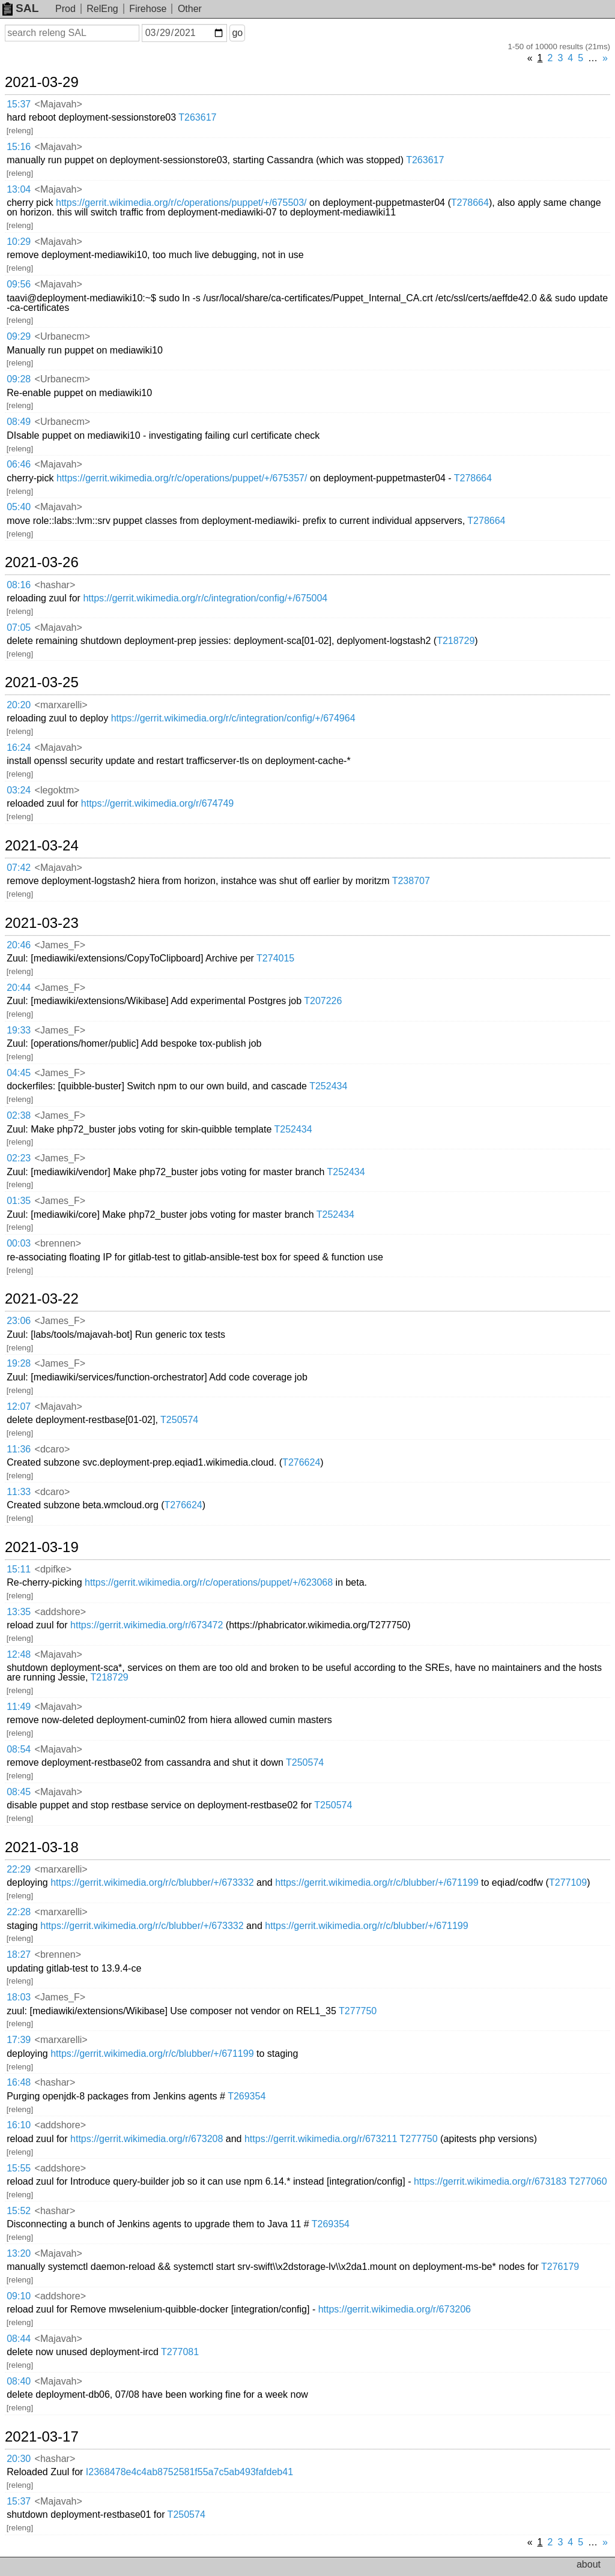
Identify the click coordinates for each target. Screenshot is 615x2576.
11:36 (19, 1449)
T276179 (560, 2267)
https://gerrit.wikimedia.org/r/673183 (490, 2181)
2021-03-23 (42, 923)
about (589, 2564)
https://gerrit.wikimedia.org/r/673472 (146, 1625)
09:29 (19, 336)
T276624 (301, 1462)
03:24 (19, 790)
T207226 (323, 1001)
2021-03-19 (42, 1547)
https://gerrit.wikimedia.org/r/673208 (146, 2139)
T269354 (246, 2096)
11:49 (19, 1707)
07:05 (19, 627)
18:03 (19, 1997)
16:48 (19, 2082)
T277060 (588, 2181)
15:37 (19, 104)
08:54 (19, 1749)
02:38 (19, 1115)
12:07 (19, 1406)
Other (190, 9)
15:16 (19, 147)
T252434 (328, 1086)
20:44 (19, 988)
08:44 (19, 2339)
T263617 (197, 117)
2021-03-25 (42, 682)
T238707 (411, 881)
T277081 (180, 2352)
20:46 (19, 945)
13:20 (19, 2253)
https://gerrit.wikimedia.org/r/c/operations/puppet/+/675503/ (181, 202)
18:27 (19, 1954)
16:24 (19, 747)
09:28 (19, 379)
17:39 (19, 2040)
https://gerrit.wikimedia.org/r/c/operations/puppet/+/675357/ (182, 478)
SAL (20, 8)
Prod (65, 9)
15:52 (19, 2211)
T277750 (358, 2011)
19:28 (19, 1363)
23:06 (19, 1321)
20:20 (19, 705)
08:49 (19, 422)
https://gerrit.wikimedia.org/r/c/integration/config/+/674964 (233, 718)
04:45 (19, 1073)
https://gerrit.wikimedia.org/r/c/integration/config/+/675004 (205, 598)
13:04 (19, 189)
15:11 (19, 1569)
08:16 (19, 585)
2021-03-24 (42, 845)
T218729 (455, 641)
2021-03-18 (42, 1847)
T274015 (275, 958)
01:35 (19, 1201)
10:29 (19, 241)
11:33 (19, 1492)
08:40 (19, 2381)
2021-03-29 (42, 82)
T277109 (568, 1882)
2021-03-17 (42, 2437)
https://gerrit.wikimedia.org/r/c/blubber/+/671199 (376, 1882)
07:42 (19, 867)
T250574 (179, 1420)
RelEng (102, 9)
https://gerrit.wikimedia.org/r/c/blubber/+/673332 (151, 1882)
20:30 (19, 2459)
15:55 (19, 2168)
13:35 (19, 1612)
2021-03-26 (42, 562)
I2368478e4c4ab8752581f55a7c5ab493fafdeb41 (189, 2472)
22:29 (19, 1869)
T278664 (470, 202)
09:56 (19, 284)
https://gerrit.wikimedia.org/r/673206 (394, 2309)
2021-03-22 (42, 1299)
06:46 (19, 464)
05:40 (19, 507)
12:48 (19, 1654)
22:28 (19, 1912)
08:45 (19, 1792)
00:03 (19, 1243)
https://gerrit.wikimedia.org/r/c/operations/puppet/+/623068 (209, 1582)
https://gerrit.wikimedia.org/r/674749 (157, 803)
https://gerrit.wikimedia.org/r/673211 (320, 2139)
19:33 (19, 1030)
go (237, 33)
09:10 (19, 2296)
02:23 (19, 1158)
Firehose (147, 9)
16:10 (19, 2125)
